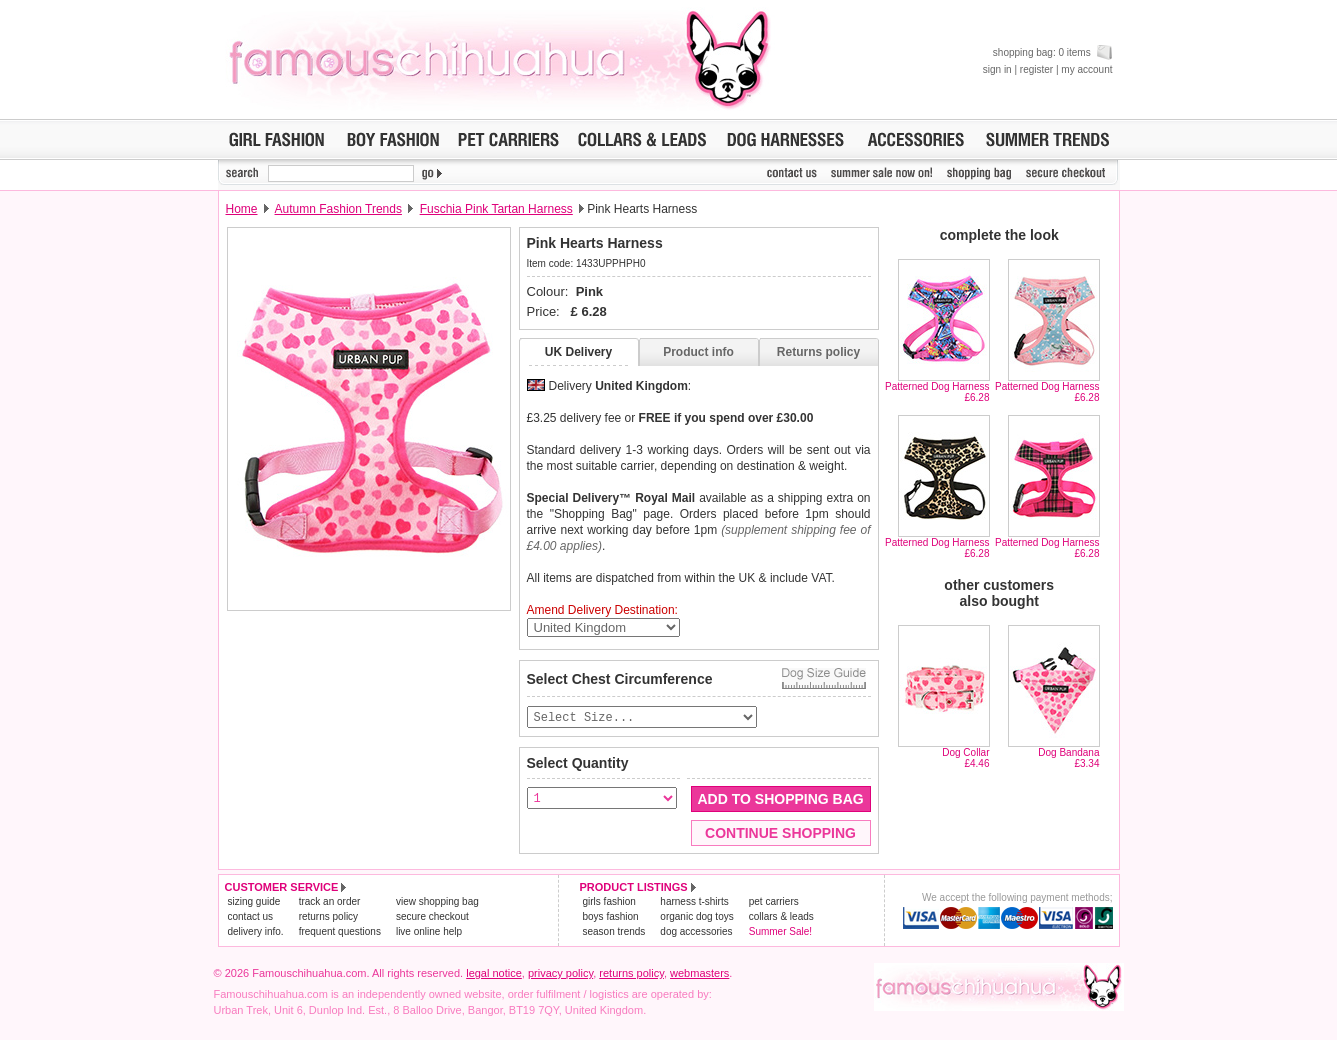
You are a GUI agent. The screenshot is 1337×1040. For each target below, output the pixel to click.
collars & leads (781, 917)
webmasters (699, 974)
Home (242, 209)
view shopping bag (437, 902)
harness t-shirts (694, 902)
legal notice (494, 974)
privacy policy (560, 974)
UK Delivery (578, 352)
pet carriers (774, 902)
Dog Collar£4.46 (965, 758)
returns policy (328, 917)
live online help (429, 932)
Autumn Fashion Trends (338, 209)
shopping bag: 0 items (1053, 52)
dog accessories (696, 932)
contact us (251, 917)
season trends (614, 932)
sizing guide (254, 902)
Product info (698, 352)
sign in (997, 69)
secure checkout (432, 917)
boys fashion (611, 917)
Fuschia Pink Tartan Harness (496, 209)
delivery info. (256, 932)
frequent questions (340, 932)
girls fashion (609, 902)
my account (1086, 69)
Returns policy (818, 352)
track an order (330, 902)
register (1036, 69)
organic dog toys (696, 917)
